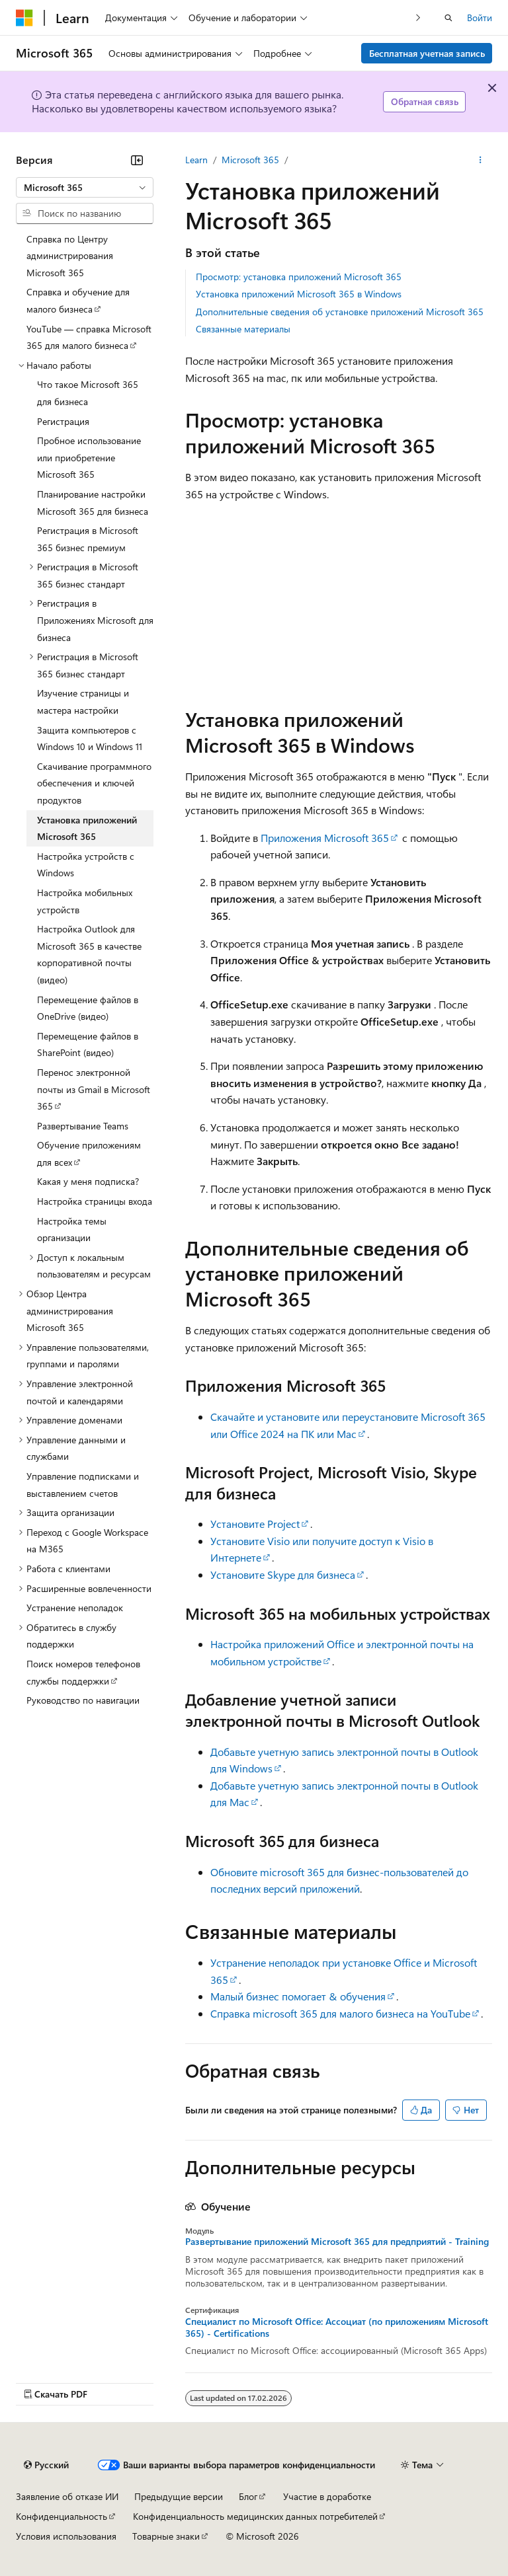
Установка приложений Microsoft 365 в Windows (299, 293)
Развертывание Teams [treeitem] (82, 1125)
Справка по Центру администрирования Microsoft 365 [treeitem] (69, 256)
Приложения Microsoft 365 (325, 838)
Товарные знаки (166, 2536)
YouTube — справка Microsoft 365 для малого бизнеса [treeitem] (88, 337)
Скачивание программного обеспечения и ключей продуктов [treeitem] (94, 783)
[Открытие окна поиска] (448, 18)
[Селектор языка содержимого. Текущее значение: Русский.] (46, 2465)
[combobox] (84, 187)
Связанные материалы (243, 328)
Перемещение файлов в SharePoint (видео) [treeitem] (87, 1044)
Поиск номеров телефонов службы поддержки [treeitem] (83, 1672)
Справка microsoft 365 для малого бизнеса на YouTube (340, 2013)
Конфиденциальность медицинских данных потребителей (255, 2516)
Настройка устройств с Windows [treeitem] (85, 865)
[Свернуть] (136, 160)
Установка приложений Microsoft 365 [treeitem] (87, 828)
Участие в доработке (327, 2496)
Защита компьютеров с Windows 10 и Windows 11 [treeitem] (89, 738)
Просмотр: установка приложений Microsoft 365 (299, 276)
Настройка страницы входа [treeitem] (94, 1201)
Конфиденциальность (61, 2516)
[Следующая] (418, 17)
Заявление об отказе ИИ (67, 2496)
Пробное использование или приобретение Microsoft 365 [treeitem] (89, 457)
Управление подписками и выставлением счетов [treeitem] (82, 1484)
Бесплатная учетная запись (427, 53)
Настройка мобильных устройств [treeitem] (84, 901)
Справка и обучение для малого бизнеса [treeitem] (78, 300)
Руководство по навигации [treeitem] (83, 1700)
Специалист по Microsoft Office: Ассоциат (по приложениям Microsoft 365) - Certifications (336, 2327)
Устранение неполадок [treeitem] (74, 1607)
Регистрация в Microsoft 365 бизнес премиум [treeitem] (87, 539)
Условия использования (66, 2536)
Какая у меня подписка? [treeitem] (88, 1181)
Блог (248, 2496)
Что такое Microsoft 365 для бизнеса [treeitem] (87, 393)
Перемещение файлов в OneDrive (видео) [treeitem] (87, 1008)
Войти (479, 17)
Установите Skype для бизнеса (282, 1574)
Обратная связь (424, 101)
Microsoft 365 (250, 159)
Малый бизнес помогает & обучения (298, 1996)
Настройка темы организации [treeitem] (71, 1229)
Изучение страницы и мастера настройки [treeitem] (83, 701)
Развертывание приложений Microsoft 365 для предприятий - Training (337, 2242)
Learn (196, 159)
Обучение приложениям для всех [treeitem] (89, 1153)
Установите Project (255, 1524)
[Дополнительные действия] (480, 159)
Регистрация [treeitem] (63, 421)
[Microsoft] (24, 17)
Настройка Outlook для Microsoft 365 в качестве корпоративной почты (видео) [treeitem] (89, 954)
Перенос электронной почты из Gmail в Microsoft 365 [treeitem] (93, 1089)
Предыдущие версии (178, 2496)
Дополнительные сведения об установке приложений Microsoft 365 (340, 311)
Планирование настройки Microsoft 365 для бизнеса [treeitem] (92, 502)
